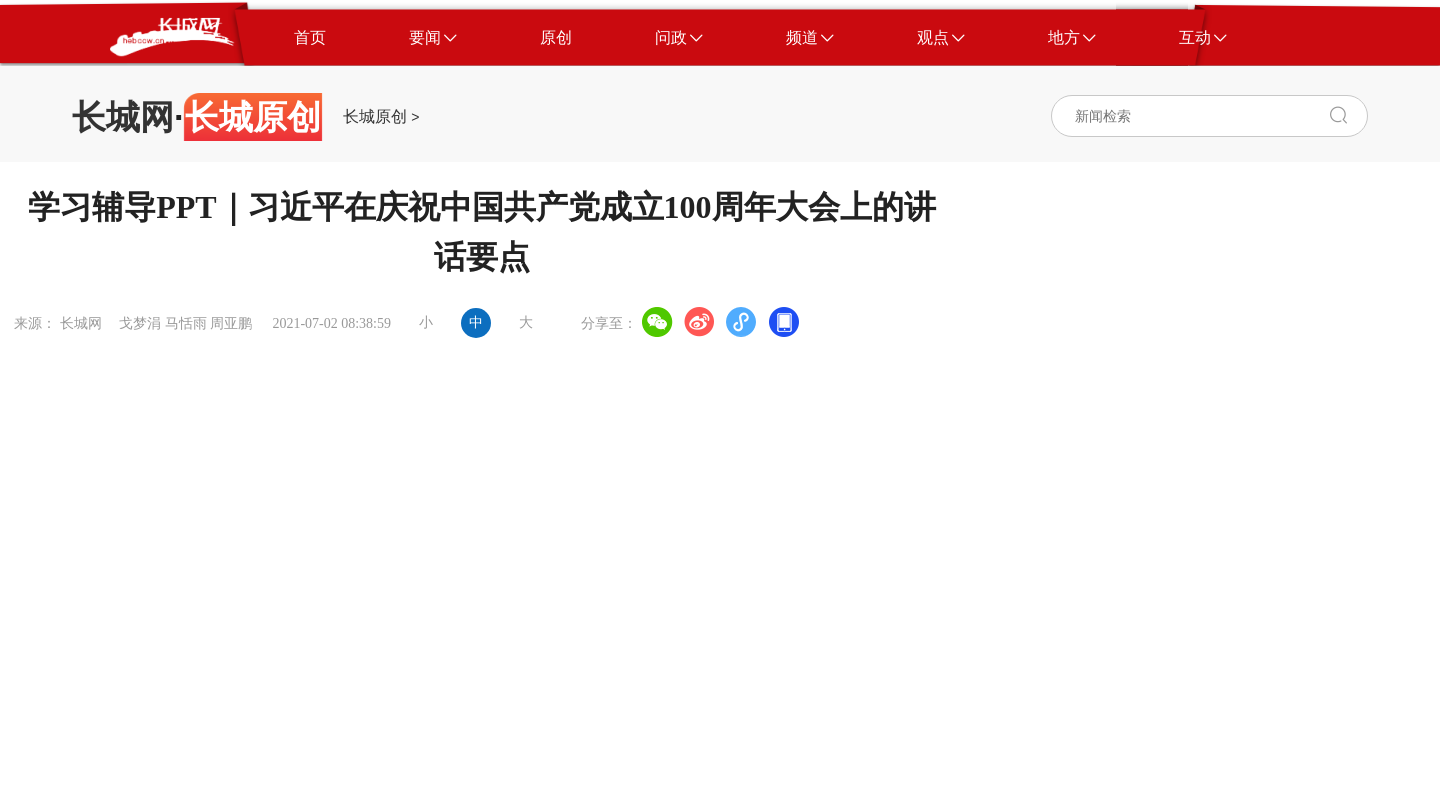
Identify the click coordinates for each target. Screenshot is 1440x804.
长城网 (123, 117)
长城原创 (375, 117)
